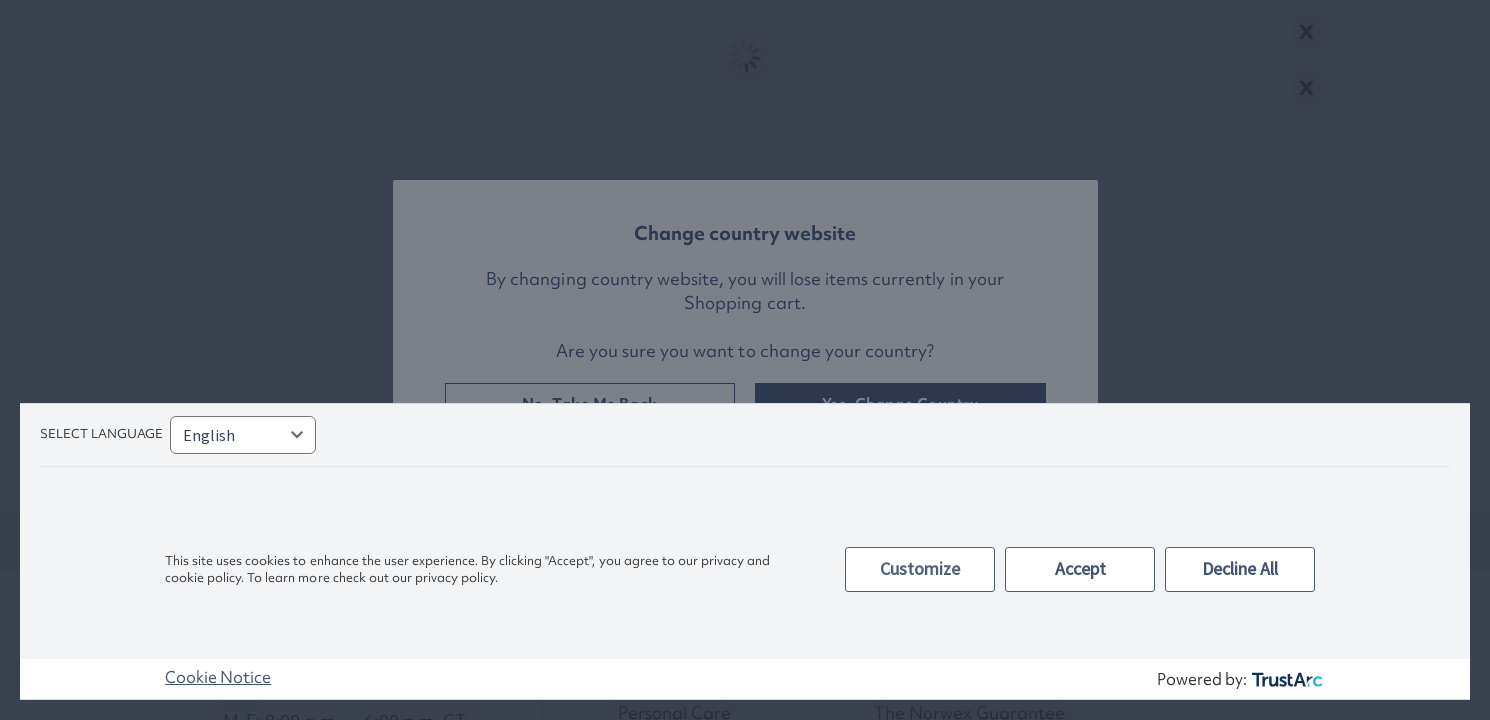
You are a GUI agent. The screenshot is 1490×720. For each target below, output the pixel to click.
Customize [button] (920, 568)
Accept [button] (1080, 568)
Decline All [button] (1240, 568)
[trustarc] (1285, 679)
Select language (101, 433)
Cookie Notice (218, 677)
